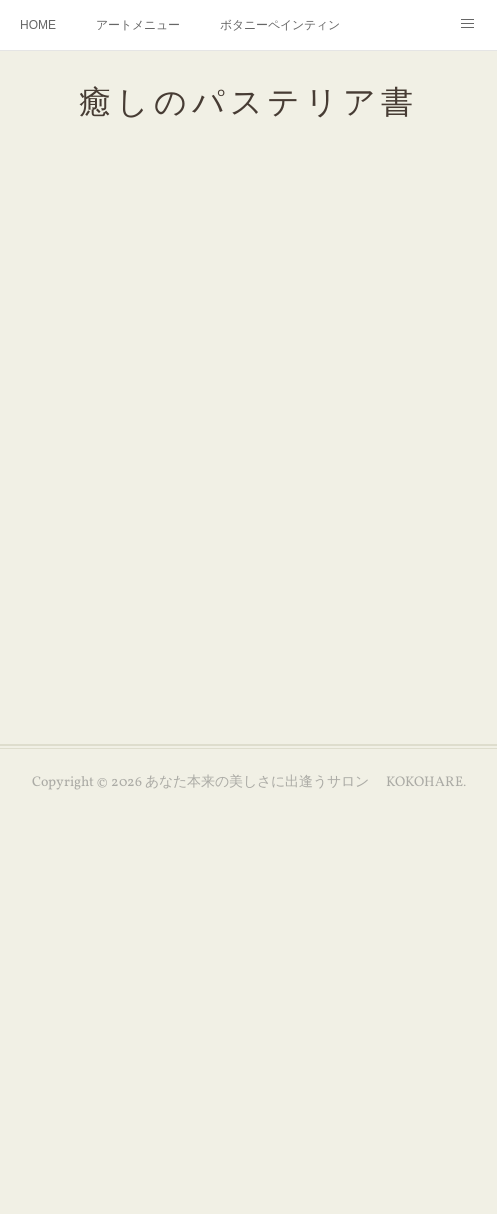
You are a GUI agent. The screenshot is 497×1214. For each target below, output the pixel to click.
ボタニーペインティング (280, 25)
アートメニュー (138, 25)
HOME (38, 25)
